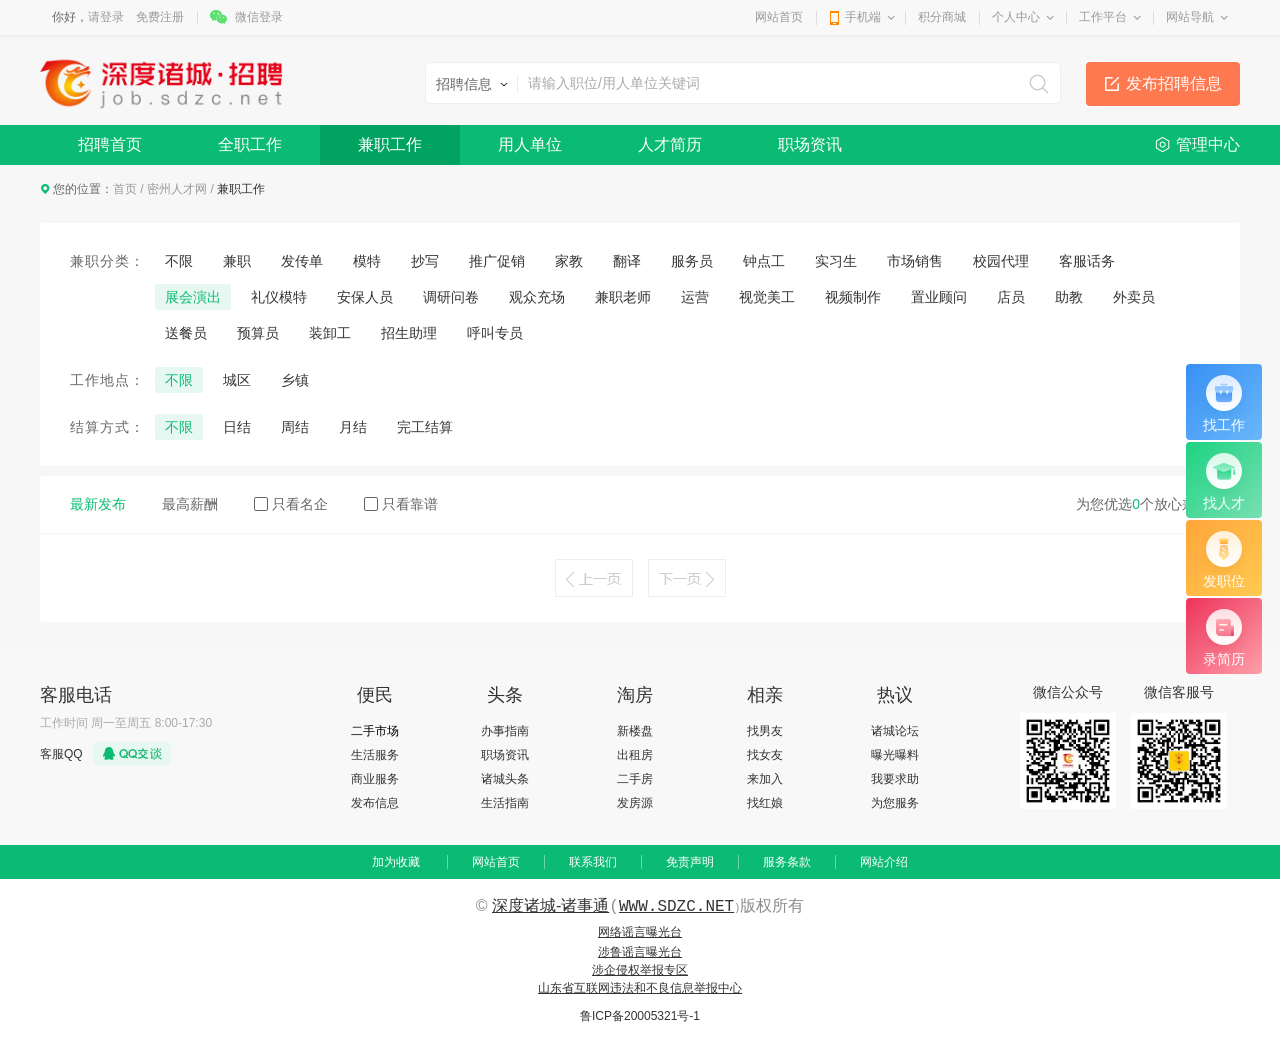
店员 (1011, 297)
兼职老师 (623, 297)
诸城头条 (505, 779)
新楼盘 (635, 731)
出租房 (635, 755)
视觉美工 (767, 297)
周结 (295, 427)
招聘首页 (110, 144)
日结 (237, 427)
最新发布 (98, 504)
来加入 (765, 779)
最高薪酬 (190, 504)
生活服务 (375, 755)
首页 (125, 189)
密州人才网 (177, 189)
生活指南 (505, 803)
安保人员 (365, 297)
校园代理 (1001, 261)
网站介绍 (884, 862)
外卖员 (1134, 297)
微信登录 (259, 17)
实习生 (836, 261)
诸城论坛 (895, 731)
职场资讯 (810, 144)
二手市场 (375, 731)
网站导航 (1190, 17)
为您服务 (895, 803)
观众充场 (537, 297)
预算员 (258, 333)
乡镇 (295, 380)
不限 (179, 261)
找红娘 (765, 803)
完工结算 (425, 427)
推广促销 (497, 261)
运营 (695, 297)
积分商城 (942, 17)
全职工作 (250, 144)
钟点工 (764, 261)
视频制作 (853, 297)
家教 (569, 261)
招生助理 (409, 333)
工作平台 (1103, 17)
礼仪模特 (279, 297)
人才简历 (670, 144)
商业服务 (375, 779)
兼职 (237, 261)
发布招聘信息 (1174, 83)
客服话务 (1087, 261)
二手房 (635, 779)
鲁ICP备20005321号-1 (640, 1016)
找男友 (765, 731)
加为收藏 (396, 862)
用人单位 (530, 144)
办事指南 (505, 731)
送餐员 (186, 333)
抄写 (425, 261)
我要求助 (895, 779)
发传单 (302, 261)
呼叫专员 (495, 333)
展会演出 (193, 297)
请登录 (106, 17)
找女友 (765, 755)
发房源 (635, 803)
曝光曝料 (895, 755)
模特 (367, 261)
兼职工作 (390, 144)
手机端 (863, 17)
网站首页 (779, 17)
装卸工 (330, 333)
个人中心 (1016, 17)
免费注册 (160, 17)
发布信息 (375, 803)
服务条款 (787, 862)
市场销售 (915, 261)
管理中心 (1208, 144)
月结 (353, 427)
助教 (1069, 297)
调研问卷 (451, 297)
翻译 (627, 261)
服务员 (692, 261)
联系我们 (593, 862)
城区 (237, 380)
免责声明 (690, 862)
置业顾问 (939, 297)
